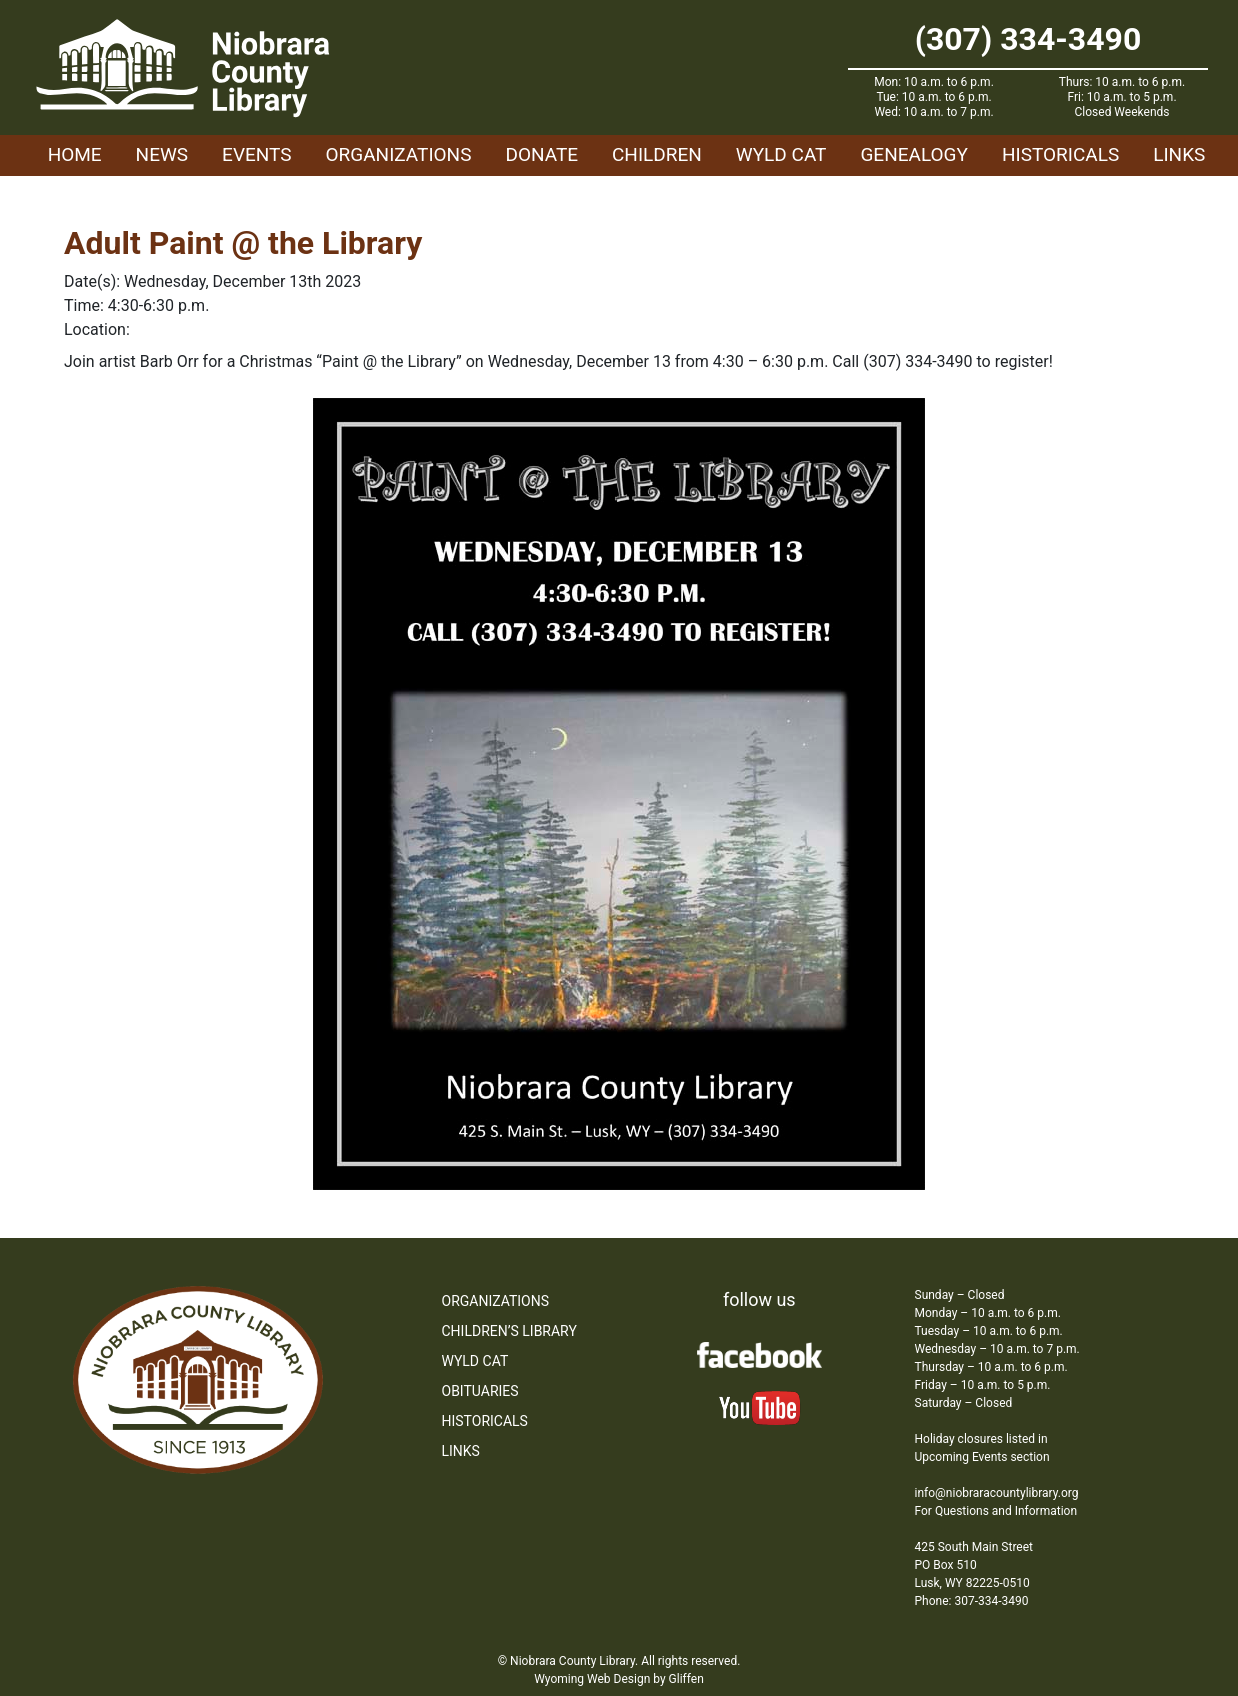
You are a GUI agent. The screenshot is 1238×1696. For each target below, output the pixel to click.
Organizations (399, 154)
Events (256, 154)
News (162, 154)
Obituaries (480, 1391)
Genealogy (914, 154)
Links (1179, 154)
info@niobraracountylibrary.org (997, 1493)
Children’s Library (509, 1331)
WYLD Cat (781, 154)
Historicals (1060, 154)
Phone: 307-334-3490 (972, 1601)
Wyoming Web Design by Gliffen (619, 1679)
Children (657, 154)
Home (75, 154)
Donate (541, 154)
